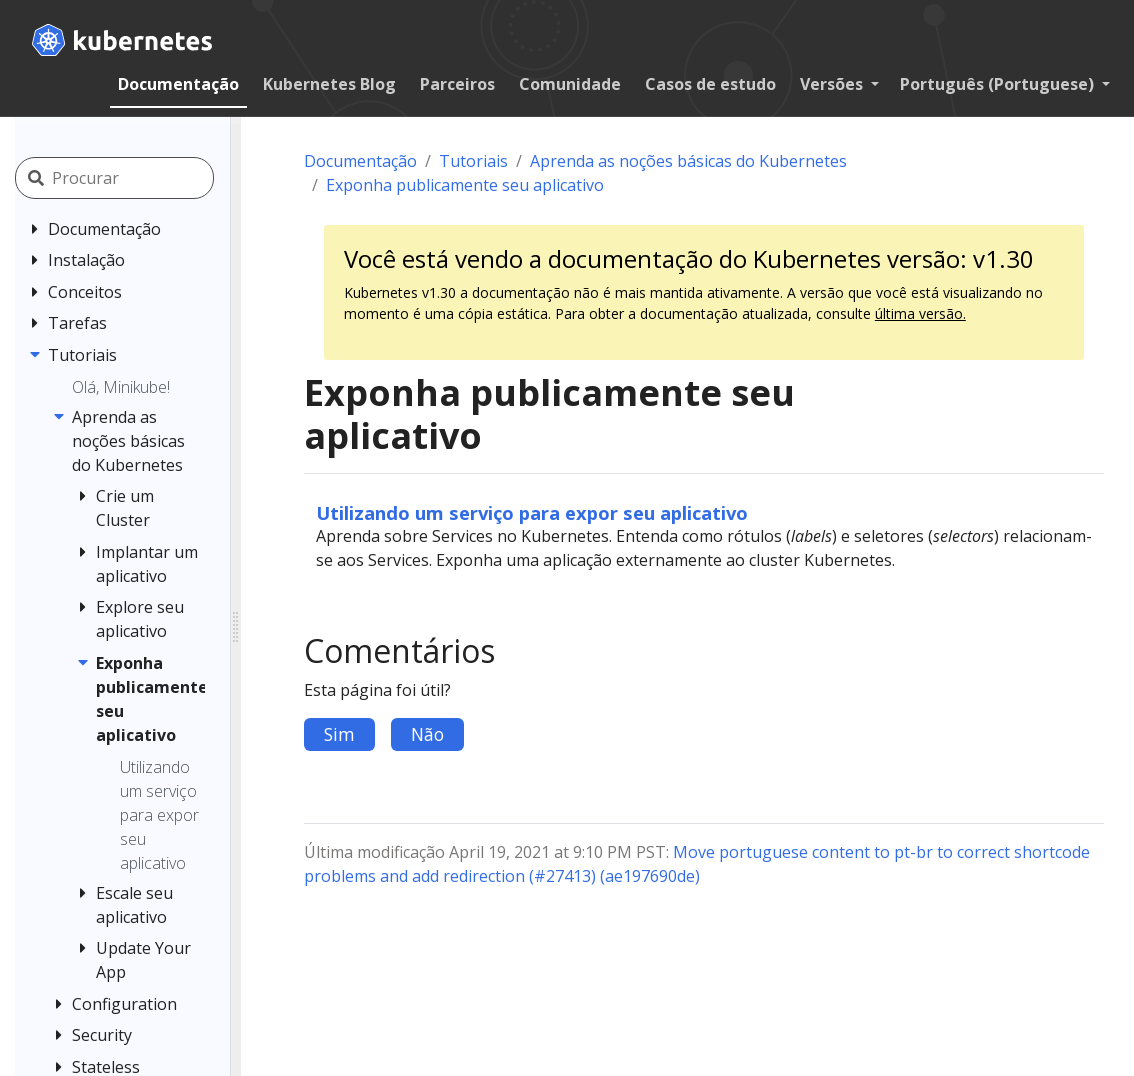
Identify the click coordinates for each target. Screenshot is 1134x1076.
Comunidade (570, 84)
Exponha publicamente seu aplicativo (465, 185)
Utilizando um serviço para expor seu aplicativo (532, 512)
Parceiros (457, 84)
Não (427, 734)
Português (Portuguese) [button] (999, 84)
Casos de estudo (710, 84)
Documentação (178, 84)
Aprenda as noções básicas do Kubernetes (688, 161)
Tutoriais (473, 161)
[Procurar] (140, 178)
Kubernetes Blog (329, 84)
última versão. (920, 313)
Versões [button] (833, 84)
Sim (339, 734)
